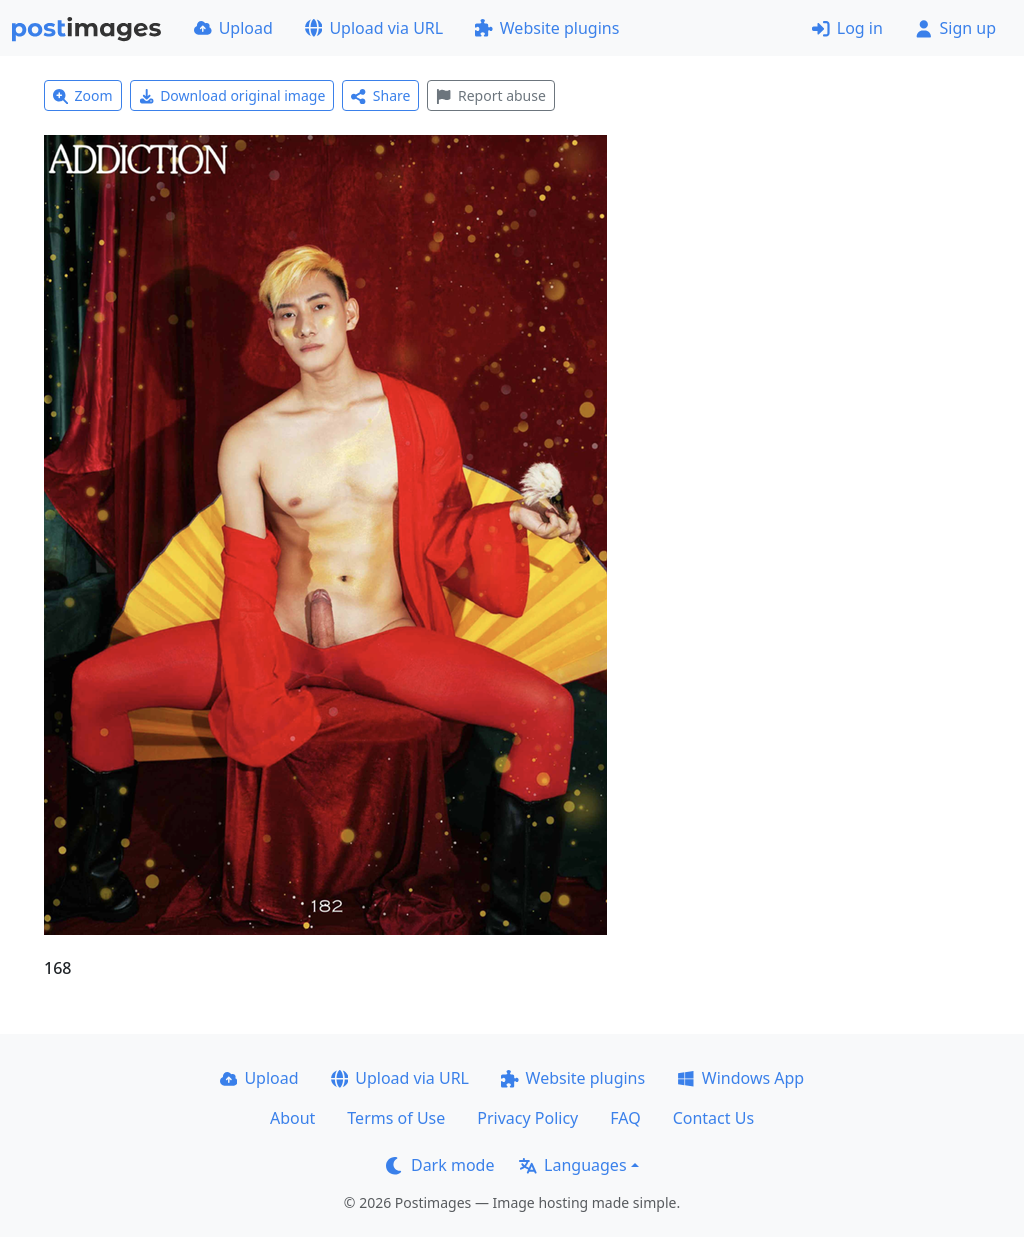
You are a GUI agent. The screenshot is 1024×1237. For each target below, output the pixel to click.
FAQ (625, 1118)
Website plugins (547, 28)
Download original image (232, 95)
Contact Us (713, 1118)
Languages (572, 1165)
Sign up (955, 28)
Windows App (740, 1078)
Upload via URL (374, 28)
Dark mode (440, 1165)
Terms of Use (396, 1118)
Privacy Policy (527, 1118)
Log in (847, 28)
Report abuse (490, 95)
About (292, 1118)
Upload (233, 28)
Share (380, 95)
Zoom (83, 95)
